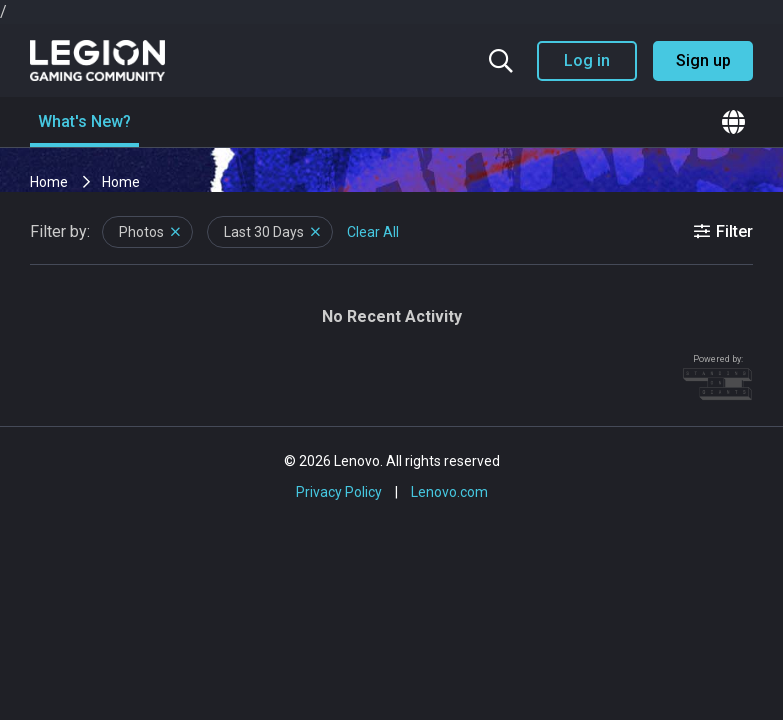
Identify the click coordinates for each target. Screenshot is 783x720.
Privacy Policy (339, 492)
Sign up (703, 60)
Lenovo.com (449, 492)
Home (50, 182)
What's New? (84, 121)
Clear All (373, 232)
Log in (587, 60)
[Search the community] (501, 61)
